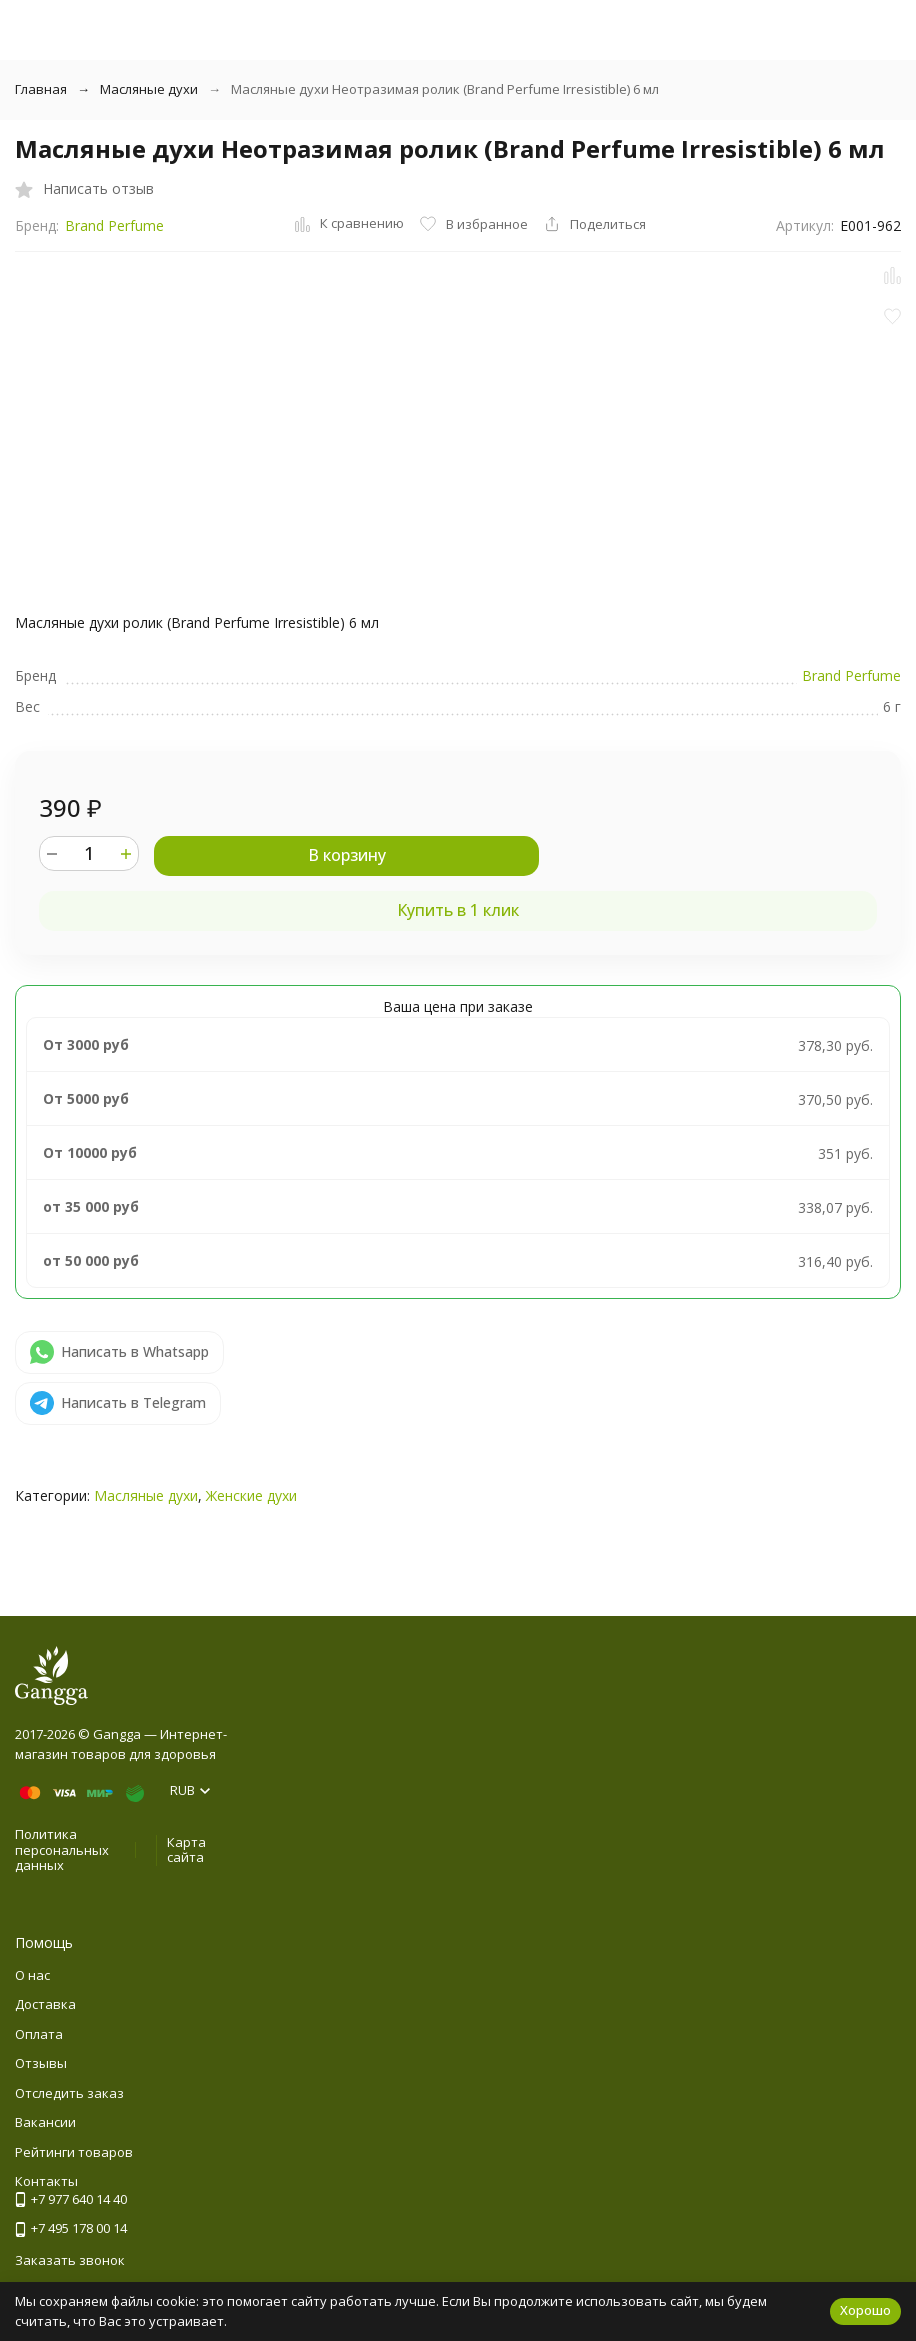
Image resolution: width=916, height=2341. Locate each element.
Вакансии (45, 2122)
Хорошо (865, 2310)
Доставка (45, 2004)
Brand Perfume (114, 225)
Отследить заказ (69, 2093)
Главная (41, 89)
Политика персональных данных (62, 1849)
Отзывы (41, 2063)
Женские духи (251, 1495)
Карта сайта (186, 1850)
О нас (32, 1975)
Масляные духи (149, 89)
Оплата (39, 2034)
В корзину (347, 855)
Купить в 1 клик (458, 910)
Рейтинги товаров (74, 2152)
